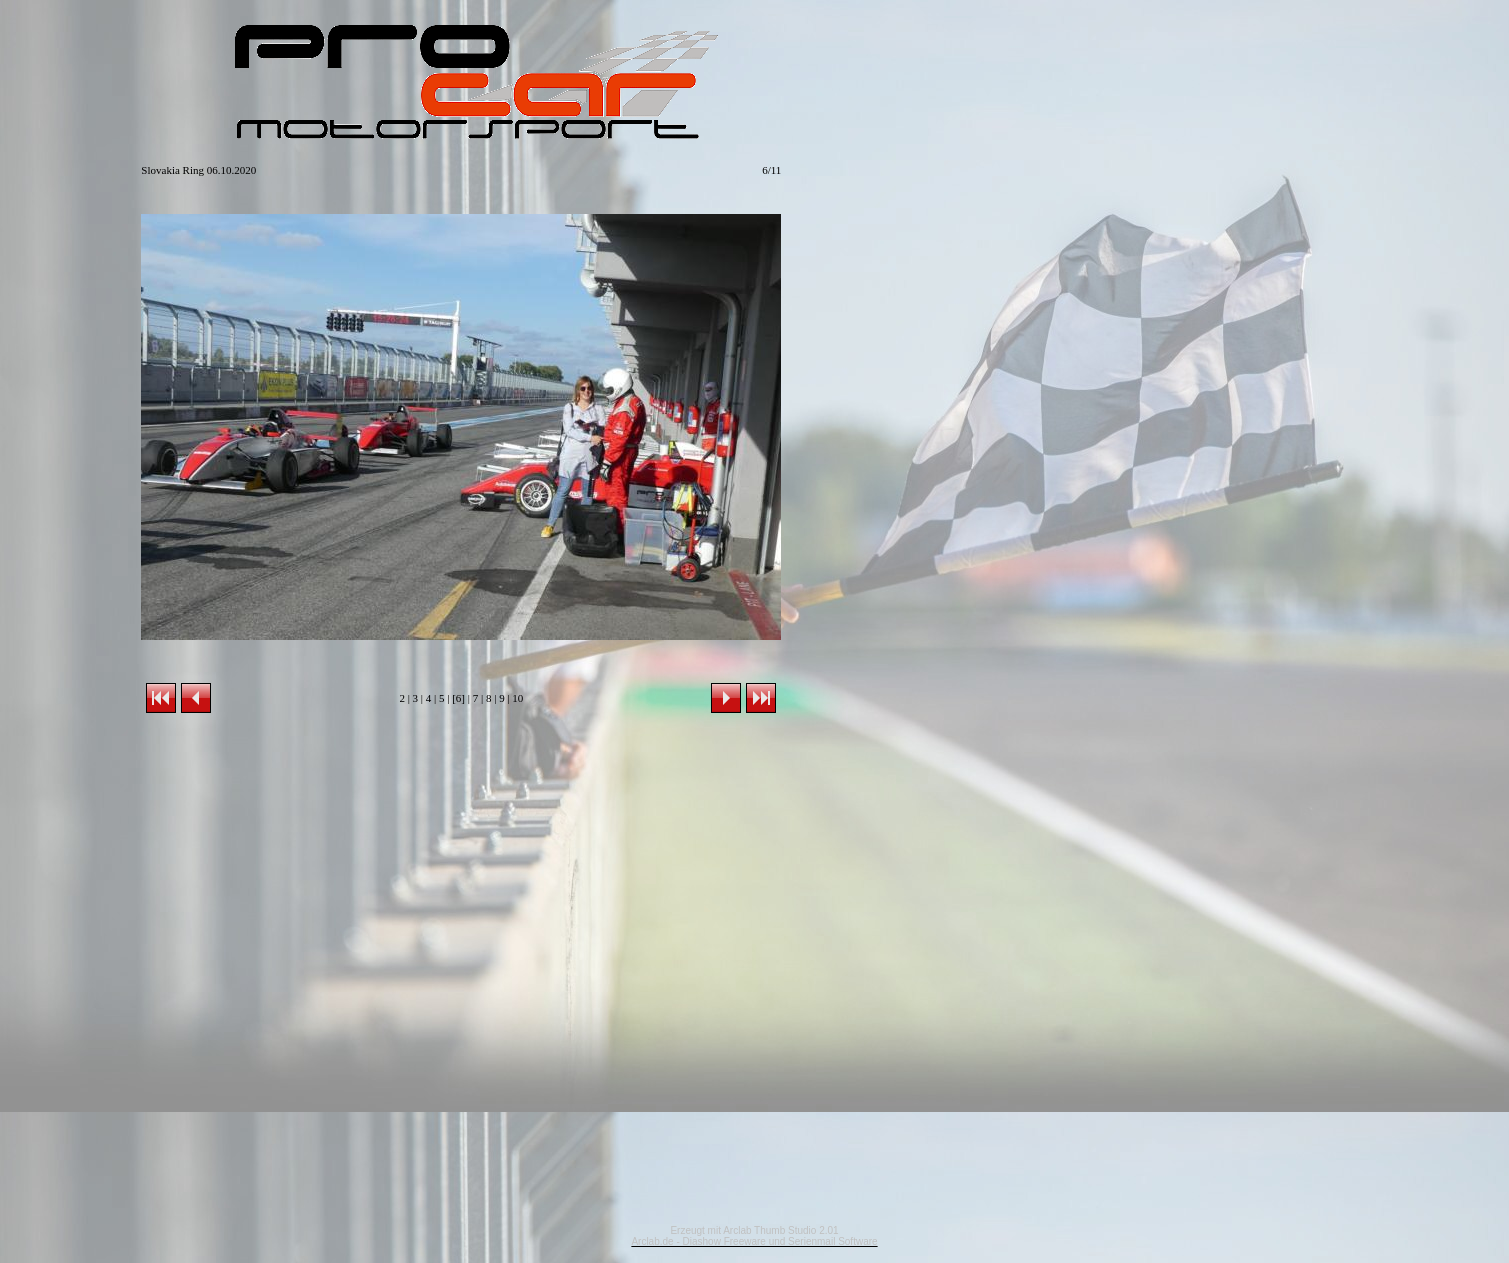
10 (517, 698)
